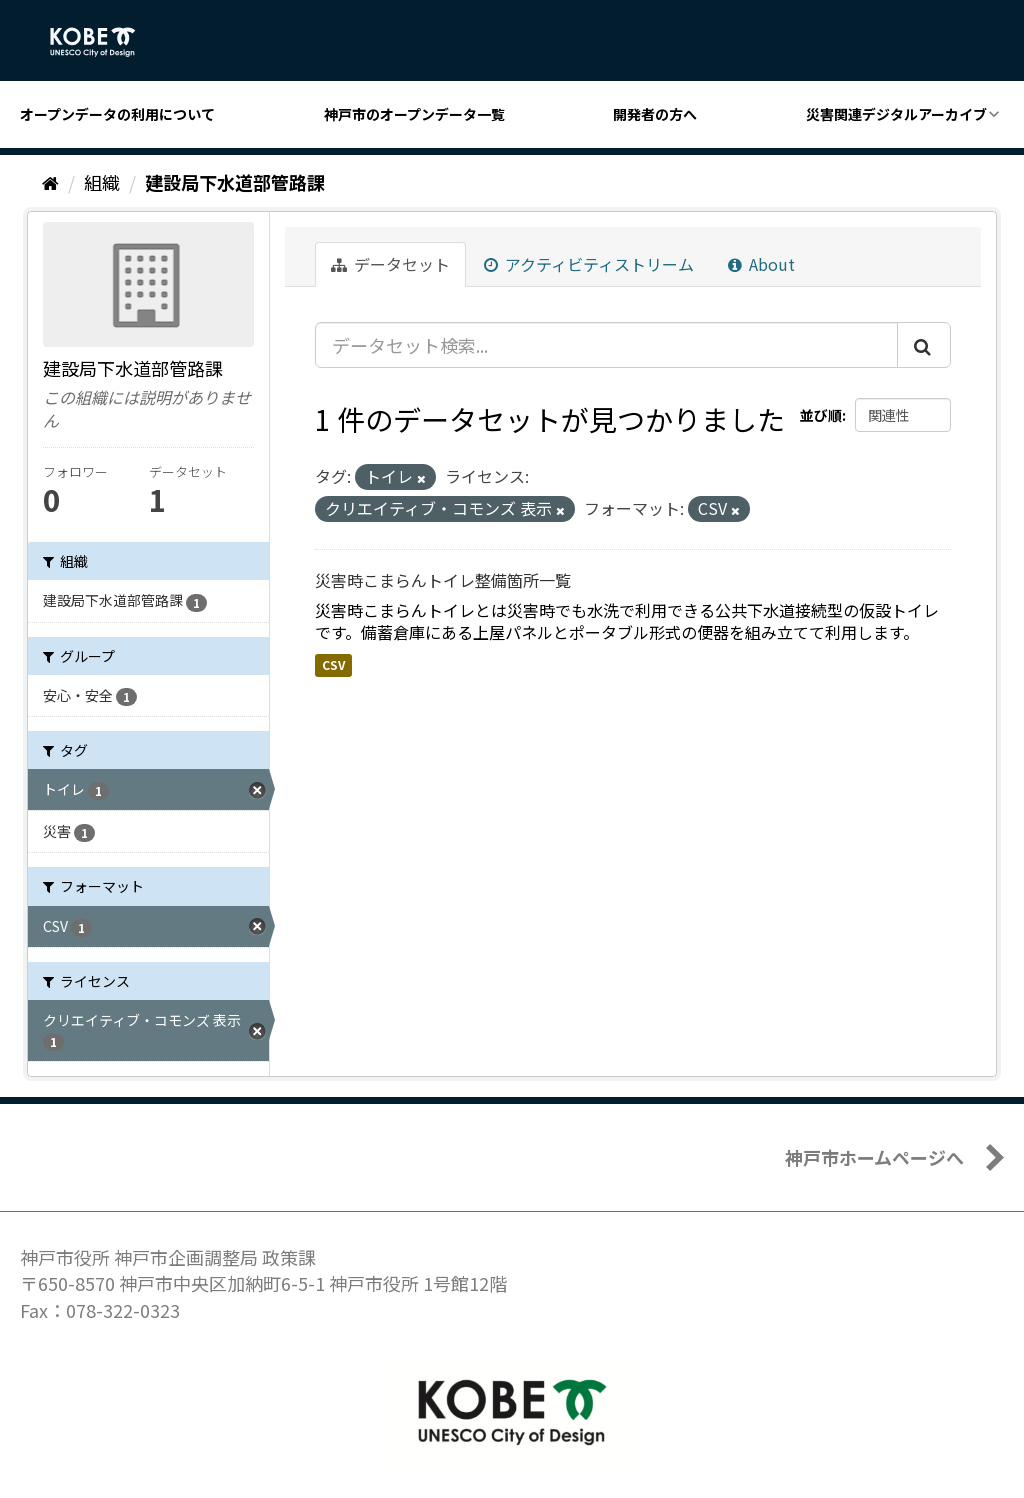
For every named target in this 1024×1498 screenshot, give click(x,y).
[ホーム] (50, 182)
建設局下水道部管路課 (235, 182)
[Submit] (924, 345)
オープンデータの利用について (117, 114)
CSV (333, 664)
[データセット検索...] (606, 345)
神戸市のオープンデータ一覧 (414, 114)
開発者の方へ (655, 114)
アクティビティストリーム (589, 264)
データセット (390, 264)
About (761, 264)
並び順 (821, 415)
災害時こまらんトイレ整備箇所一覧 (443, 580)
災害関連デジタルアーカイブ (896, 114)
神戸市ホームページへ (874, 1157)
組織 (102, 182)
